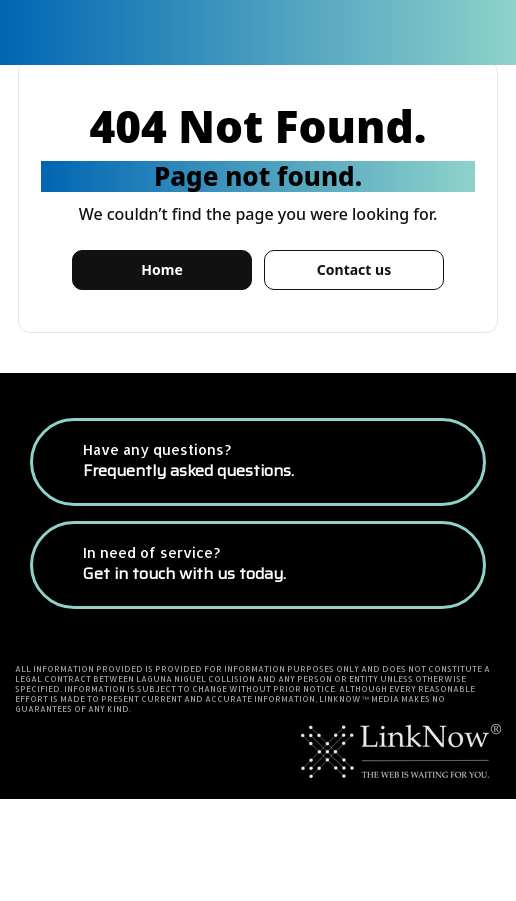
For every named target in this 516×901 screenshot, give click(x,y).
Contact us (354, 269)
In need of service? (184, 565)
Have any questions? (188, 462)
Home (161, 269)
